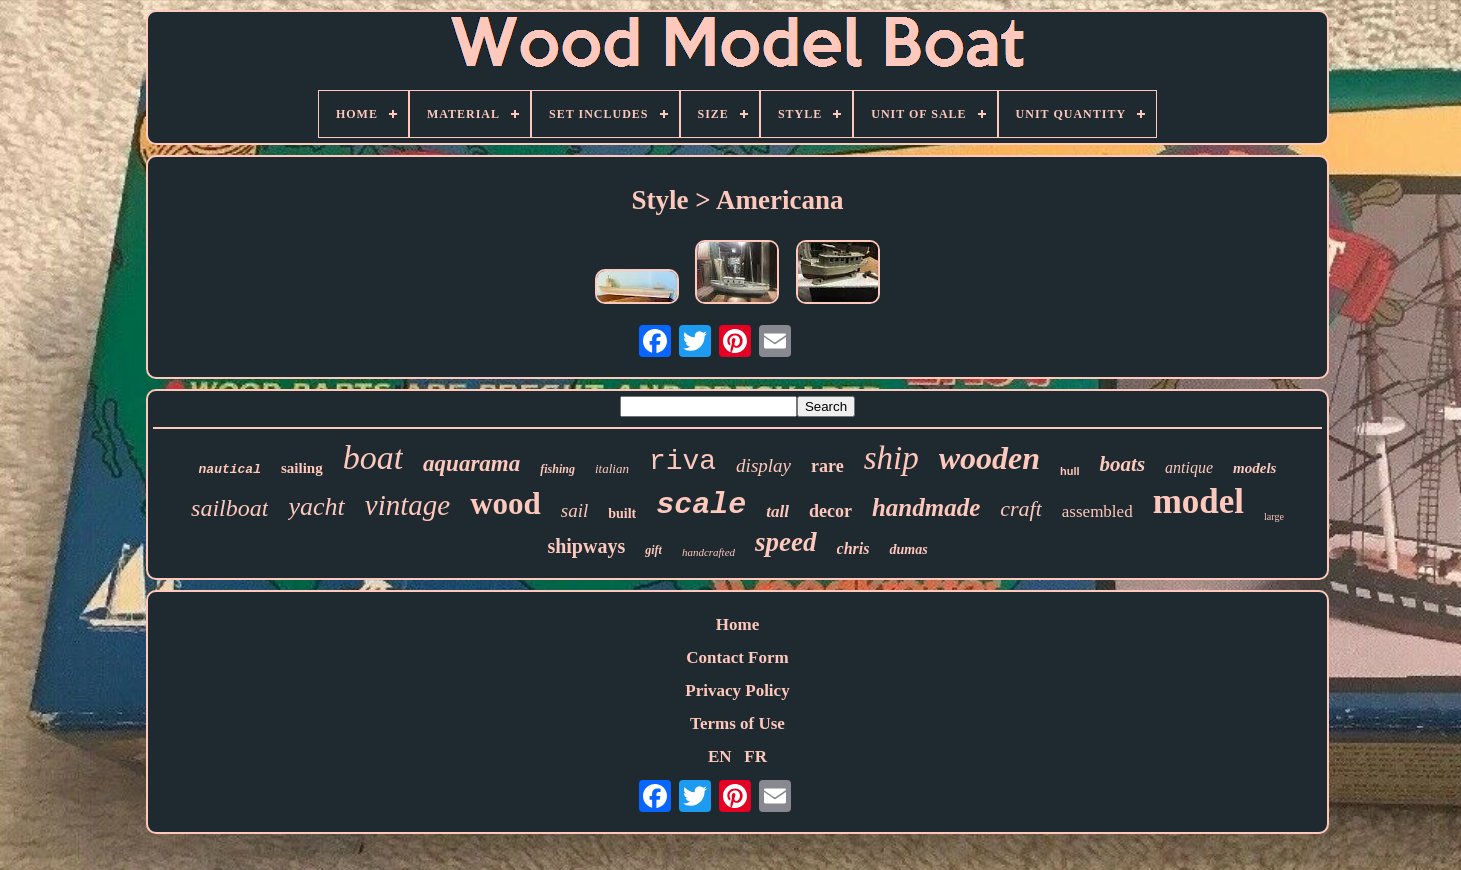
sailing (302, 468)
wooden (989, 458)
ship (891, 458)
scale (701, 505)
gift (653, 550)
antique (1189, 467)
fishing (557, 469)
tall (777, 511)
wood (505, 503)
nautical (230, 469)
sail (574, 510)
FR (755, 756)
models (1254, 468)
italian (612, 468)
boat (373, 457)
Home (737, 624)
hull (1070, 471)
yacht (316, 506)
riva (682, 461)
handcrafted (708, 552)
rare (827, 466)
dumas (908, 549)
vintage (407, 505)
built (622, 513)
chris (853, 548)
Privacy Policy (737, 690)
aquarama (471, 463)
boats (1123, 464)
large (1274, 516)
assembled (1097, 511)
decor (830, 511)
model (1198, 501)
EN (720, 756)
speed (785, 542)
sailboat (229, 508)
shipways (586, 546)
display (763, 465)
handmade (926, 507)
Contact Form (737, 657)
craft (1021, 508)
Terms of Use (737, 723)
